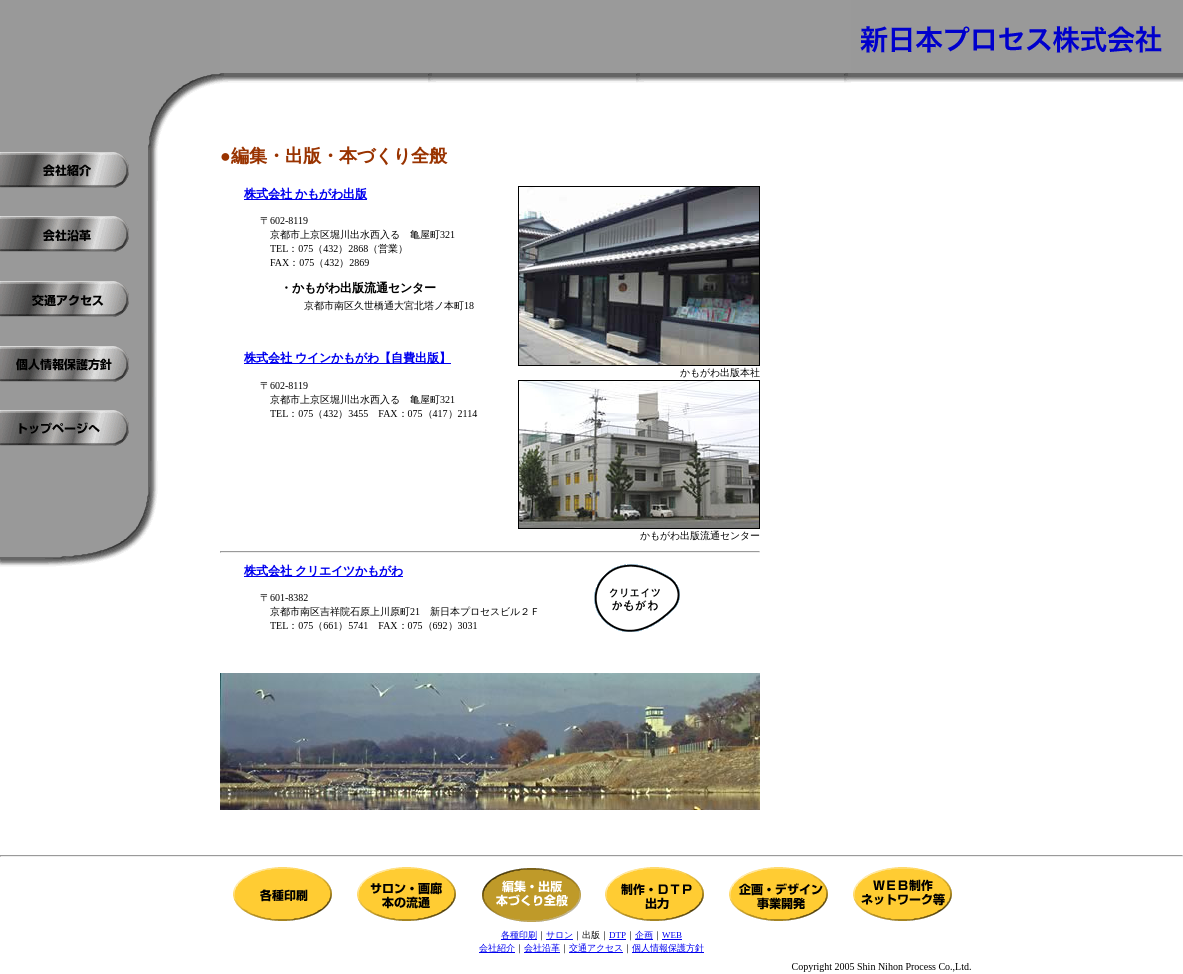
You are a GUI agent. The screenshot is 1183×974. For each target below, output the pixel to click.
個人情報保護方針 (668, 948)
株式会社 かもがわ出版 (305, 194)
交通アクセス (596, 948)
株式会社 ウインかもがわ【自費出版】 (347, 358)
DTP (617, 935)
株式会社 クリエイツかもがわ (323, 571)
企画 (644, 935)
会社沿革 (542, 948)
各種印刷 (519, 935)
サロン (559, 935)
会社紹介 (497, 948)
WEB (672, 935)
